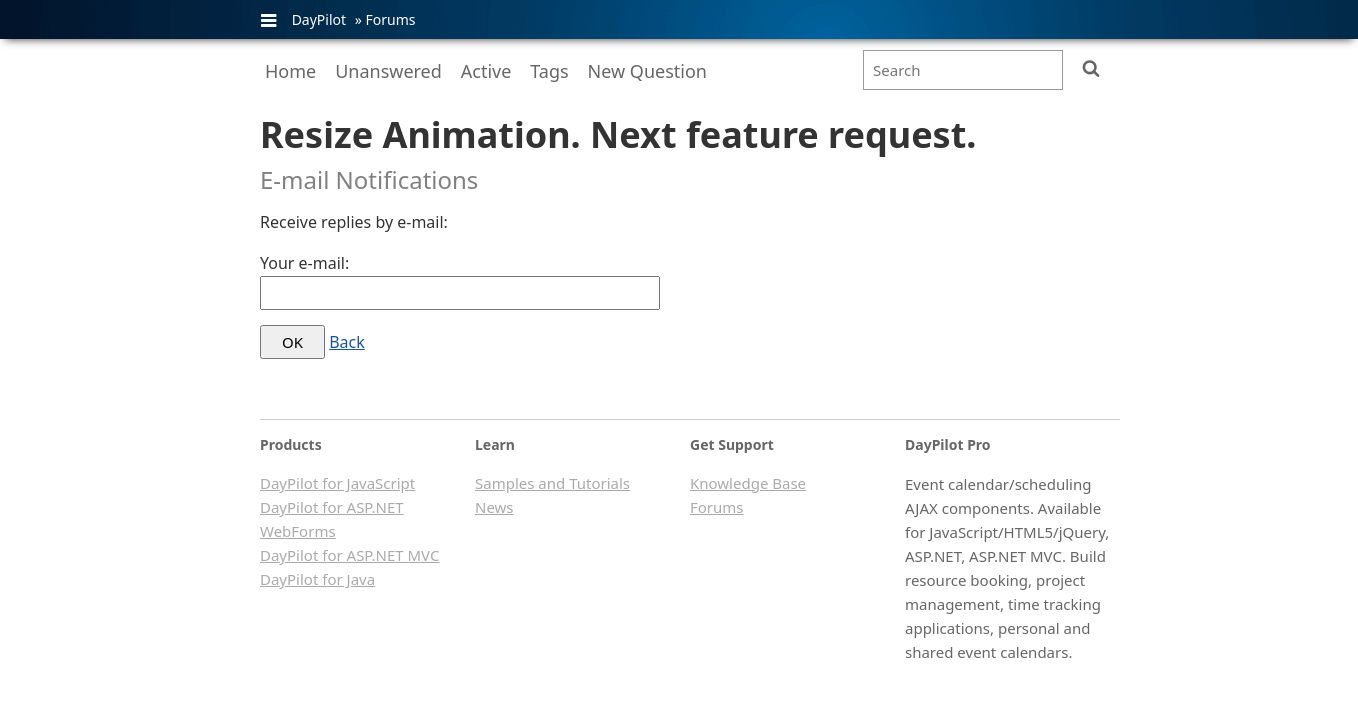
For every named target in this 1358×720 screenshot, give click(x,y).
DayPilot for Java (317, 579)
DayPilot (319, 19)
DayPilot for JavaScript (337, 483)
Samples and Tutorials (552, 483)
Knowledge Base (748, 483)
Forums (390, 19)
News (494, 507)
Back (347, 342)
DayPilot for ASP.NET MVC (349, 555)
